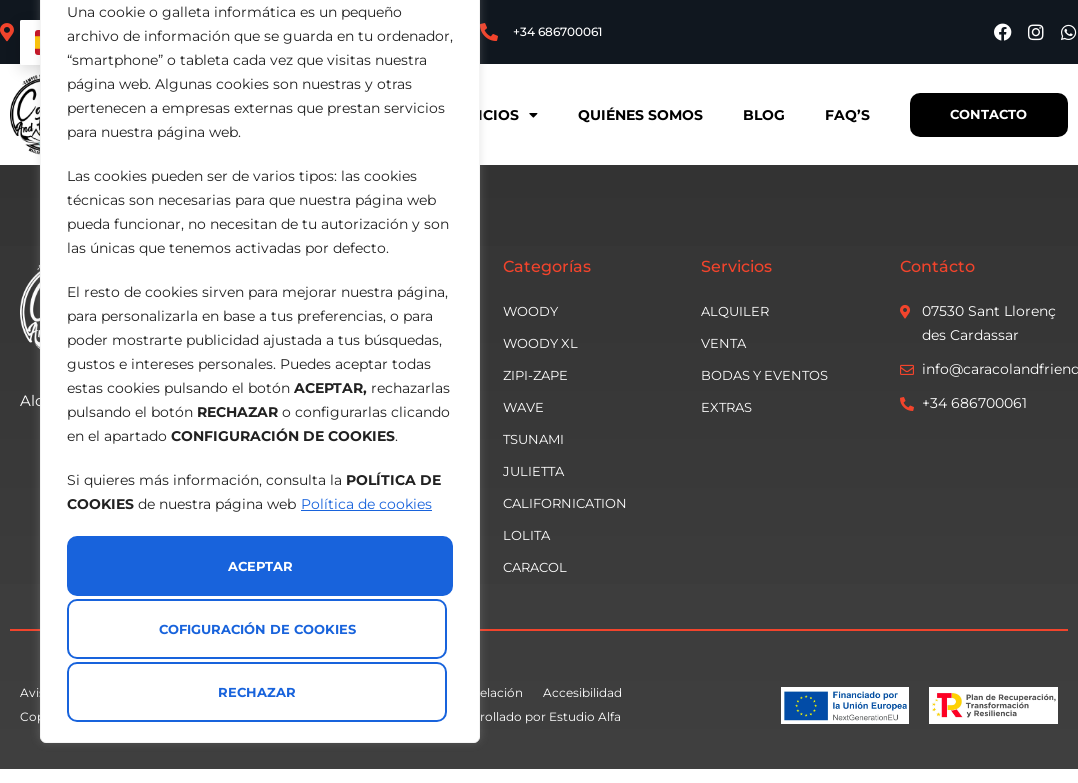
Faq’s (838, 115)
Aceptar (361, 692)
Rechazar (165, 692)
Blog (755, 115)
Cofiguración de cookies (256, 632)
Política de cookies (366, 574)
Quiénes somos (631, 115)
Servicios (480, 115)
